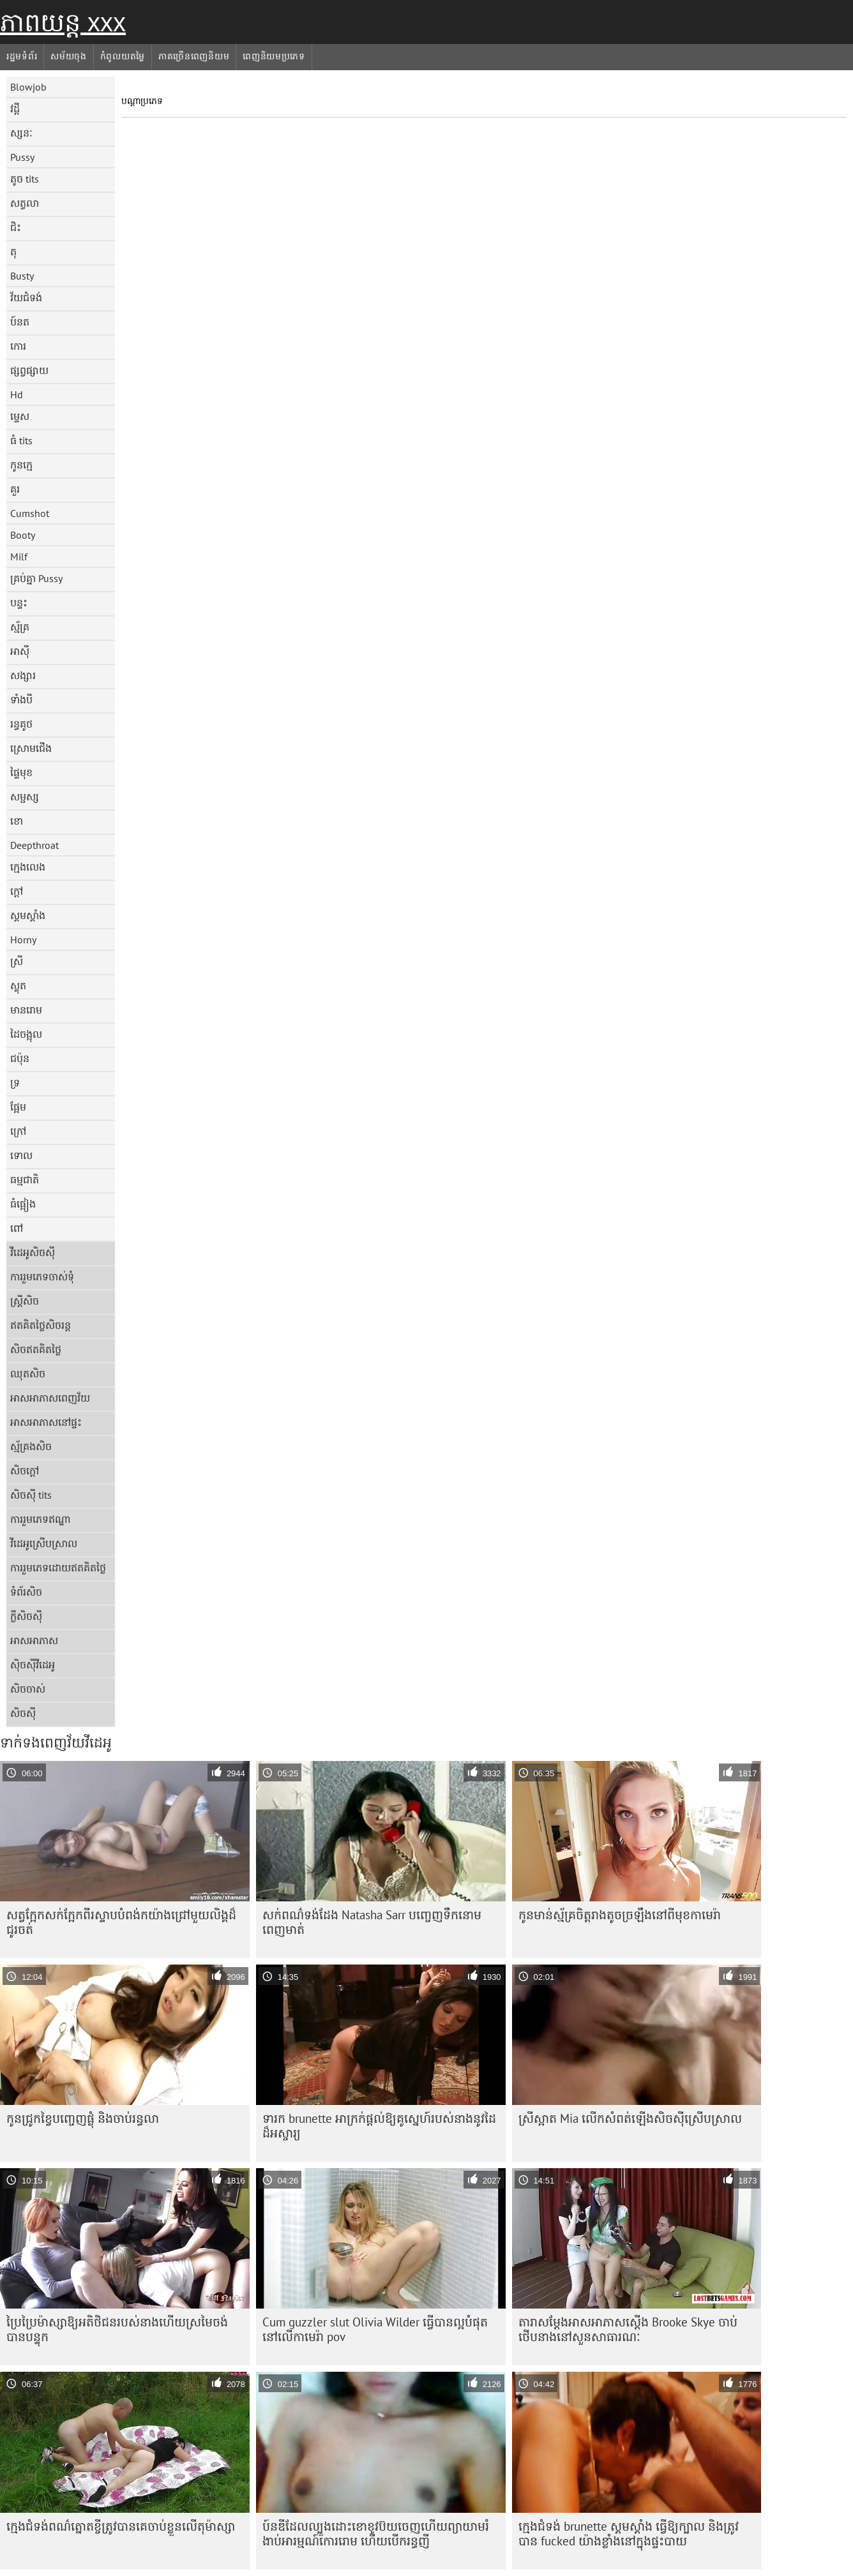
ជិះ (15, 227)
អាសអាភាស (34, 1640)
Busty (22, 275)
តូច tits (24, 178)
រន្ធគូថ (21, 723)
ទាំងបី (21, 699)
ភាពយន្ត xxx (63, 22)
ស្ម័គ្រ (19, 626)
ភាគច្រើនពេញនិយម (193, 56)
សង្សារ (23, 675)
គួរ (15, 489)
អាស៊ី (19, 651)
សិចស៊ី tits (31, 1494)
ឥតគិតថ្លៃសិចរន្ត (40, 1325)
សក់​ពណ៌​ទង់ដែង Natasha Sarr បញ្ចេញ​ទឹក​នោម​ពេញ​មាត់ (371, 1922)
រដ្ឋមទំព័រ (21, 56)
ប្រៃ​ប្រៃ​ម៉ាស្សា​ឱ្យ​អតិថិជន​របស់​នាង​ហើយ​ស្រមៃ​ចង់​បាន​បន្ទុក (117, 2329)
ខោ (16, 820)
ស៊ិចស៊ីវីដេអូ (32, 1664)
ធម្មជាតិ (24, 1179)
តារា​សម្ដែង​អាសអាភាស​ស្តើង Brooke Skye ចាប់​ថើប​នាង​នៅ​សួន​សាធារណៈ (627, 2329)
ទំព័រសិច (26, 1591)
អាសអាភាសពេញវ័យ (50, 1397)
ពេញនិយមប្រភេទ (274, 56)
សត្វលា (24, 203)
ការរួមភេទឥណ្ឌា (40, 1519)
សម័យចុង (68, 56)
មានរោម (26, 1009)
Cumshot (29, 513)
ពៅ (16, 1228)
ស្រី (16, 961)
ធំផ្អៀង (23, 1203)
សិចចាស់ (27, 1688)
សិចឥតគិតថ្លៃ (35, 1349)
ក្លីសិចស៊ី (26, 1616)
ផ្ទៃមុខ (21, 772)
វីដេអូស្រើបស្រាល (43, 1543)
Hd (16, 394)
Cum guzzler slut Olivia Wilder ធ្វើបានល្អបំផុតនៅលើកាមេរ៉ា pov (375, 2329)
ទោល (21, 1155)
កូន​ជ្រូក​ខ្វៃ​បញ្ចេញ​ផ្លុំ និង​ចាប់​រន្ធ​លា (82, 2118)
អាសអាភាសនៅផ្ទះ (46, 1422)
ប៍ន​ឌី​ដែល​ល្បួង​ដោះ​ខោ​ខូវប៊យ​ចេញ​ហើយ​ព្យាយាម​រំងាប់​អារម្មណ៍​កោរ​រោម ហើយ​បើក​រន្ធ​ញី (375, 2534)
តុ (13, 251)
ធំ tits (21, 440)
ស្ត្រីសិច (24, 1300)
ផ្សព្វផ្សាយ (29, 370)
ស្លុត (18, 985)
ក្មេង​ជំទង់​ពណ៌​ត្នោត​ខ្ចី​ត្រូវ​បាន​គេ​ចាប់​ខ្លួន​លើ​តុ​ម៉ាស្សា (120, 2526)
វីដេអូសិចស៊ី (32, 1252)
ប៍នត (19, 321)
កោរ (18, 346)
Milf (18, 556)
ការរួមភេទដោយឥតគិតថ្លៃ (58, 1567)
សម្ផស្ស (24, 796)
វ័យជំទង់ (26, 297)
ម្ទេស (19, 416)
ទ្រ (15, 1082)
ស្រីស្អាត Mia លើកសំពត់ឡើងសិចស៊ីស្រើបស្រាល (630, 2118)
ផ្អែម (18, 1106)
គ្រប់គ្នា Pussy (36, 578)
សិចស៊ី (23, 1713)
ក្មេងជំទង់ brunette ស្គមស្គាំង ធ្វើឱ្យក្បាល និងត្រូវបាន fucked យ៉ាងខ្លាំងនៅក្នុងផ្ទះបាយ (628, 2534)
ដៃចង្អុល (26, 1034)
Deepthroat (34, 845)
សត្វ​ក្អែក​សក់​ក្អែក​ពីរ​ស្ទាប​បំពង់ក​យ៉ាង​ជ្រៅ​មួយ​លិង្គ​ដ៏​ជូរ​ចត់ (121, 1922)
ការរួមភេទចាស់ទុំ (42, 1276)
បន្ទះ (18, 602)
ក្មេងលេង (27, 866)
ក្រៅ (18, 1131)
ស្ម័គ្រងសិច (31, 1446)
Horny (23, 939)
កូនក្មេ (21, 464)
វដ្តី (15, 108)
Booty (22, 534)
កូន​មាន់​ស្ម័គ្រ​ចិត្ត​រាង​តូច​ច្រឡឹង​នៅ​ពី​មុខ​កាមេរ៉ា (619, 1914)
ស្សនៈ (21, 132)
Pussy (22, 157)
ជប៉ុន (19, 1058)
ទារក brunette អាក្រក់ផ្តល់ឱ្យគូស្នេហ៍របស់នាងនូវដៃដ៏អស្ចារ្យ (379, 2126)
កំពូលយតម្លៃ (122, 56)
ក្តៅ (16, 891)
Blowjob (28, 86)
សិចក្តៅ (24, 1470)
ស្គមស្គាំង (27, 915)
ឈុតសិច (27, 1373)
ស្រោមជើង (31, 748)
